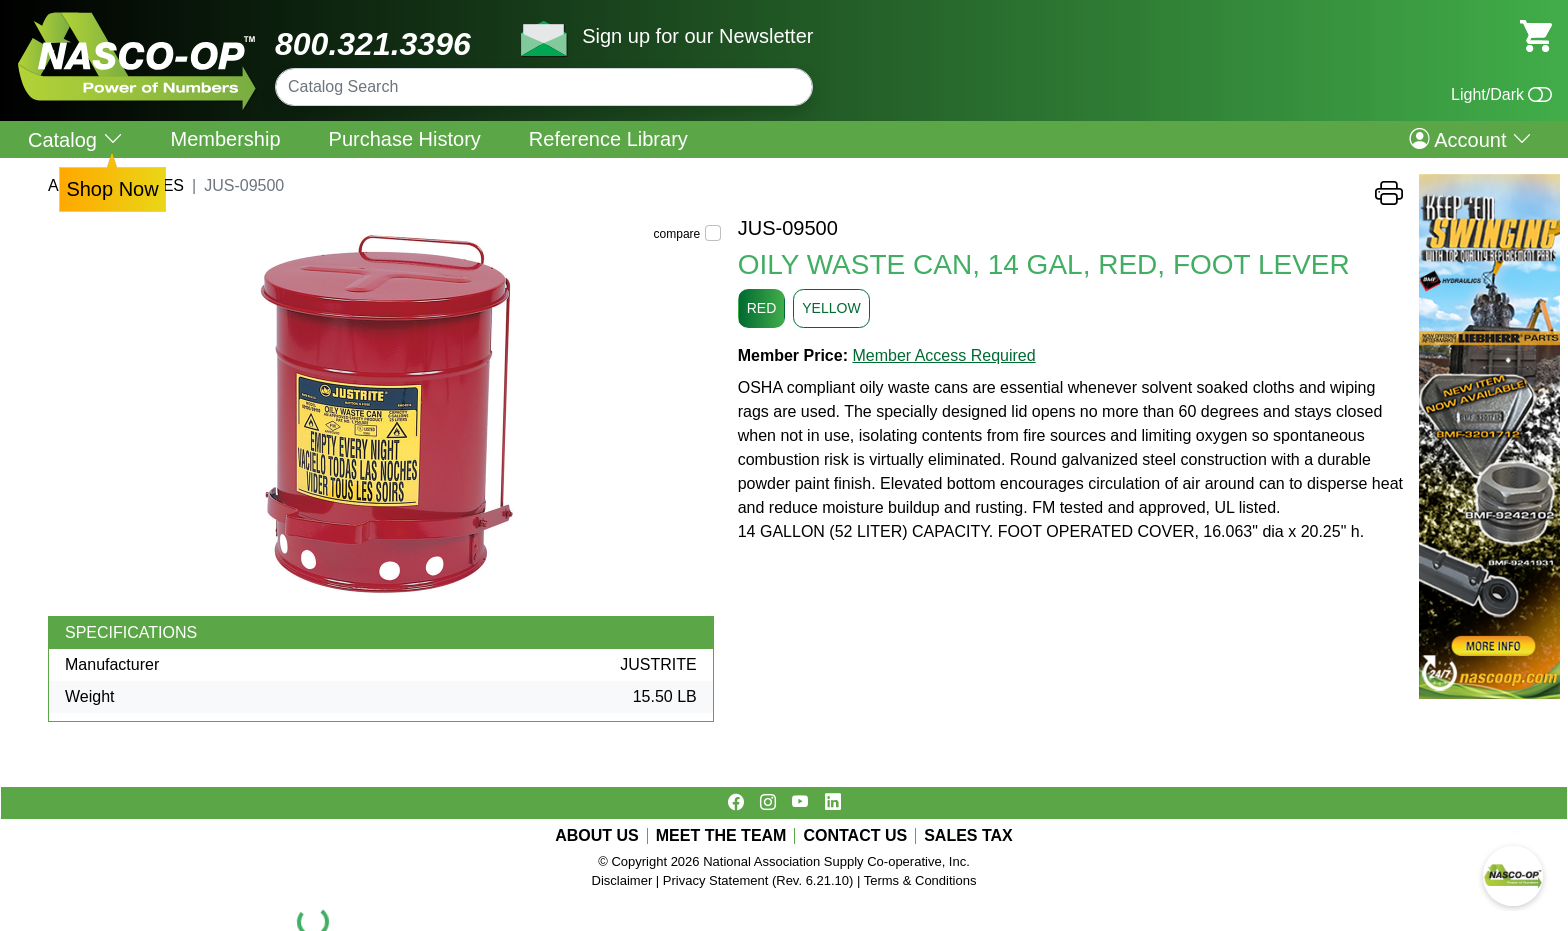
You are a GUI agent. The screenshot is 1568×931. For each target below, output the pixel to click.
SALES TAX (968, 836)
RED (762, 308)
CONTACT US (855, 836)
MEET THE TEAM (721, 836)
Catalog (75, 139)
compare (677, 234)
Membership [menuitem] (226, 139)
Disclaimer (622, 880)
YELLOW (831, 308)
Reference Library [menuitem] (608, 139)
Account (1470, 139)
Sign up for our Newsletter (697, 36)
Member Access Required (943, 355)
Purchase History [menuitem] (405, 139)
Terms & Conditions (920, 880)
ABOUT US (597, 836)
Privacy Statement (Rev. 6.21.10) (758, 880)
